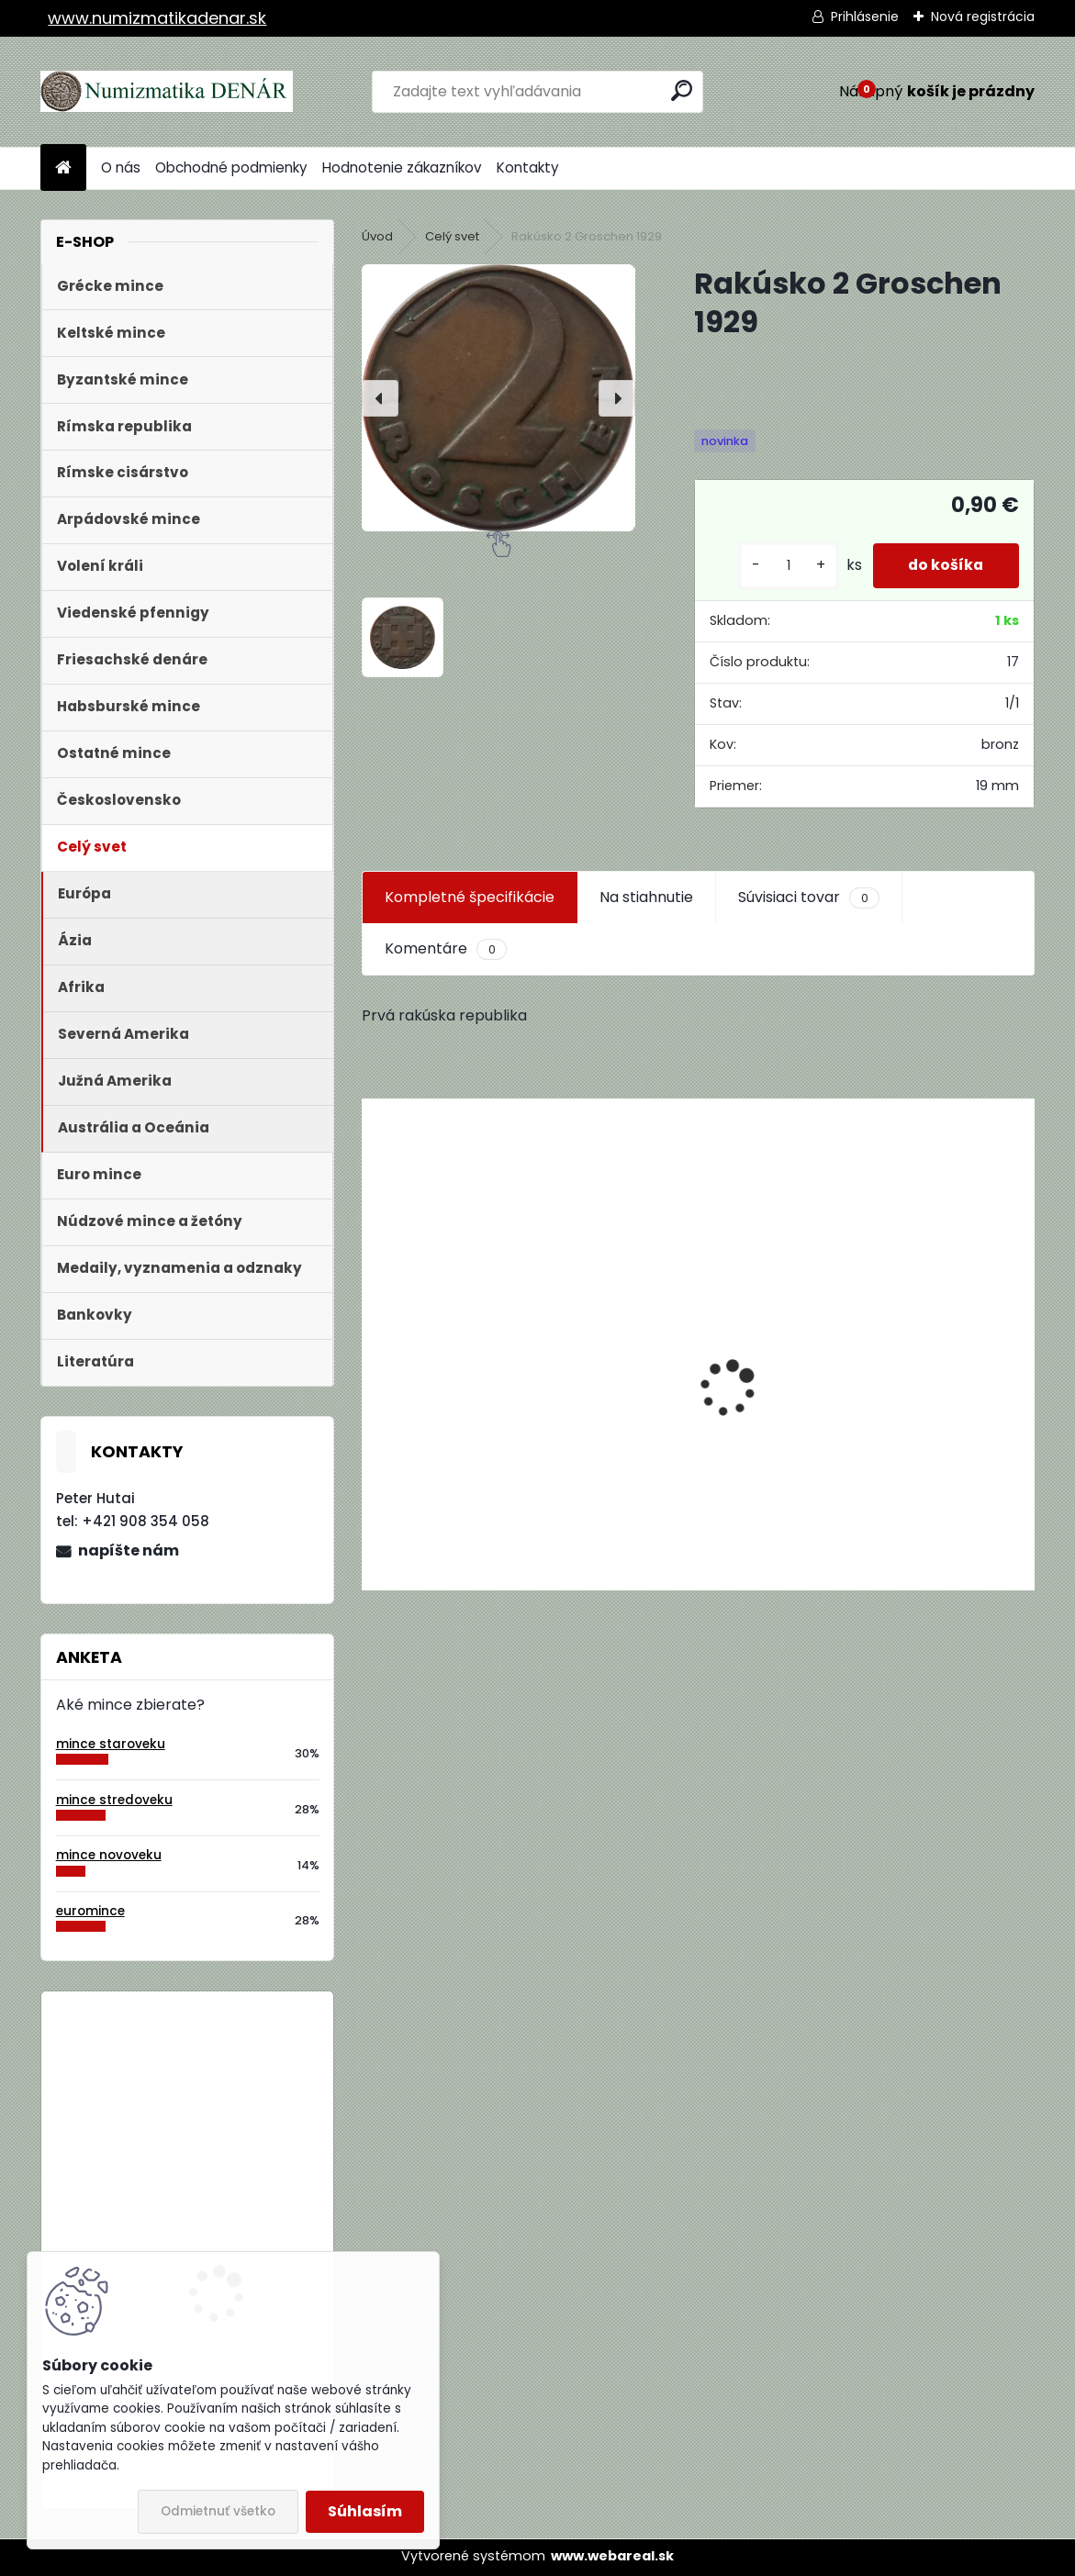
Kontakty (528, 167)
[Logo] (166, 92)
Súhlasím (365, 2511)
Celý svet (452, 236)
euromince (90, 1911)
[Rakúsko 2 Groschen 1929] (498, 397)
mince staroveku (110, 1744)
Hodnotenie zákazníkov (402, 167)
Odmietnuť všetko (218, 2511)
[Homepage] (63, 168)
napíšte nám (128, 1550)
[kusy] (784, 566)
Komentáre (445, 949)
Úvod (377, 236)
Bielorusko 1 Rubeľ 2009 (237, 2081)
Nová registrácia (983, 16)
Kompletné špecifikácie (469, 897)
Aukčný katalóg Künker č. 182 (465, 1444)
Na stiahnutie (646, 897)
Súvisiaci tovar (808, 898)
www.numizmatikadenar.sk (157, 17)
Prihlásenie (865, 16)
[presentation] (380, 398)
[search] (681, 90)
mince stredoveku (114, 1800)
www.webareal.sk (612, 2556)
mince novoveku (109, 1855)
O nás (120, 167)
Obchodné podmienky (231, 167)
